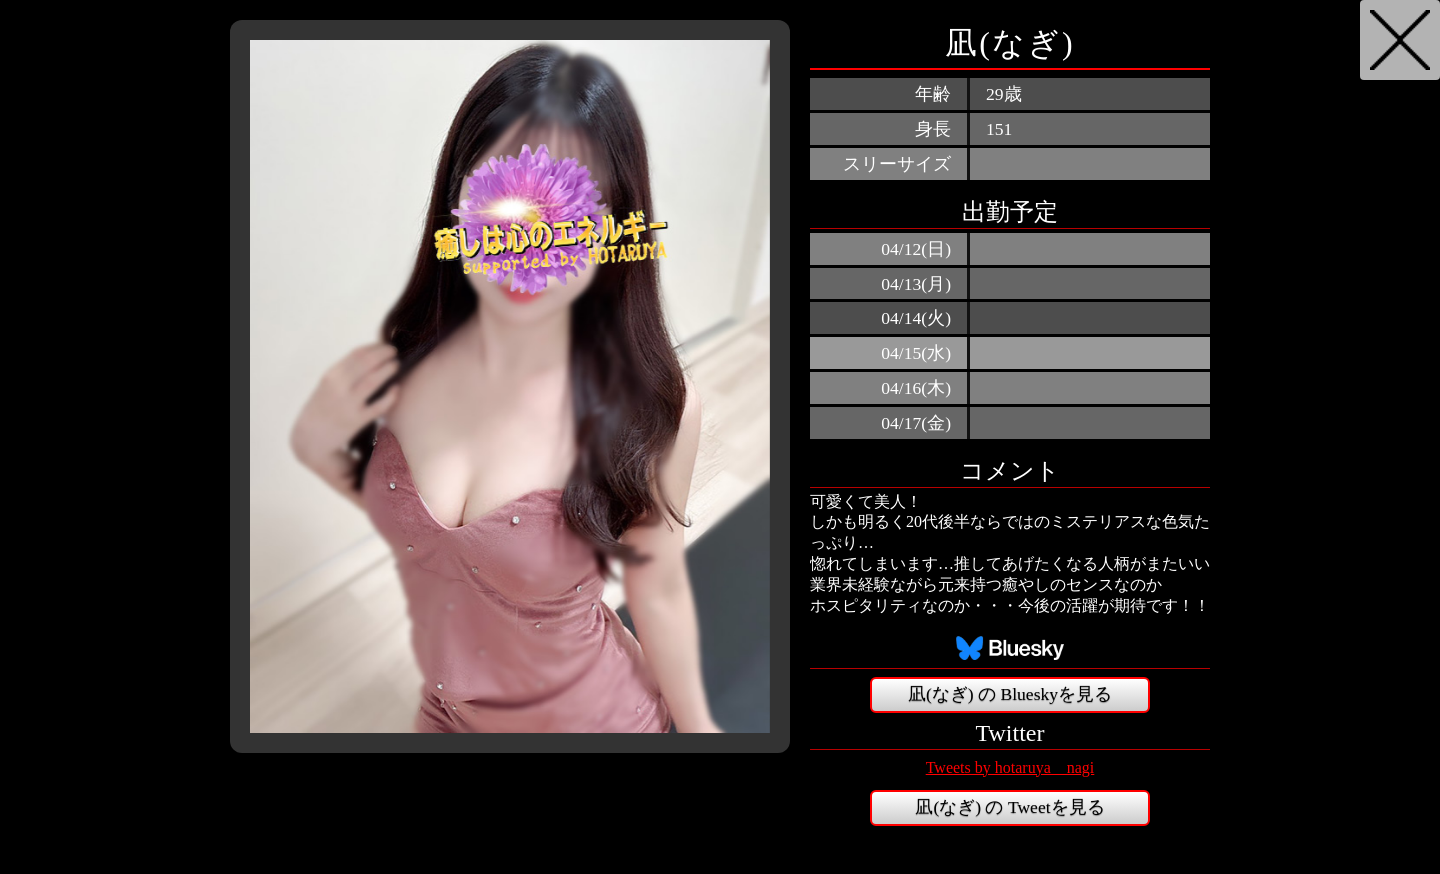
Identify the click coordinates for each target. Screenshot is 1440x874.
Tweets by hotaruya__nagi (1010, 767)
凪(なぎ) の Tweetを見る (1009, 807)
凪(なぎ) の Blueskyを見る (1010, 694)
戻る (1400, 40)
